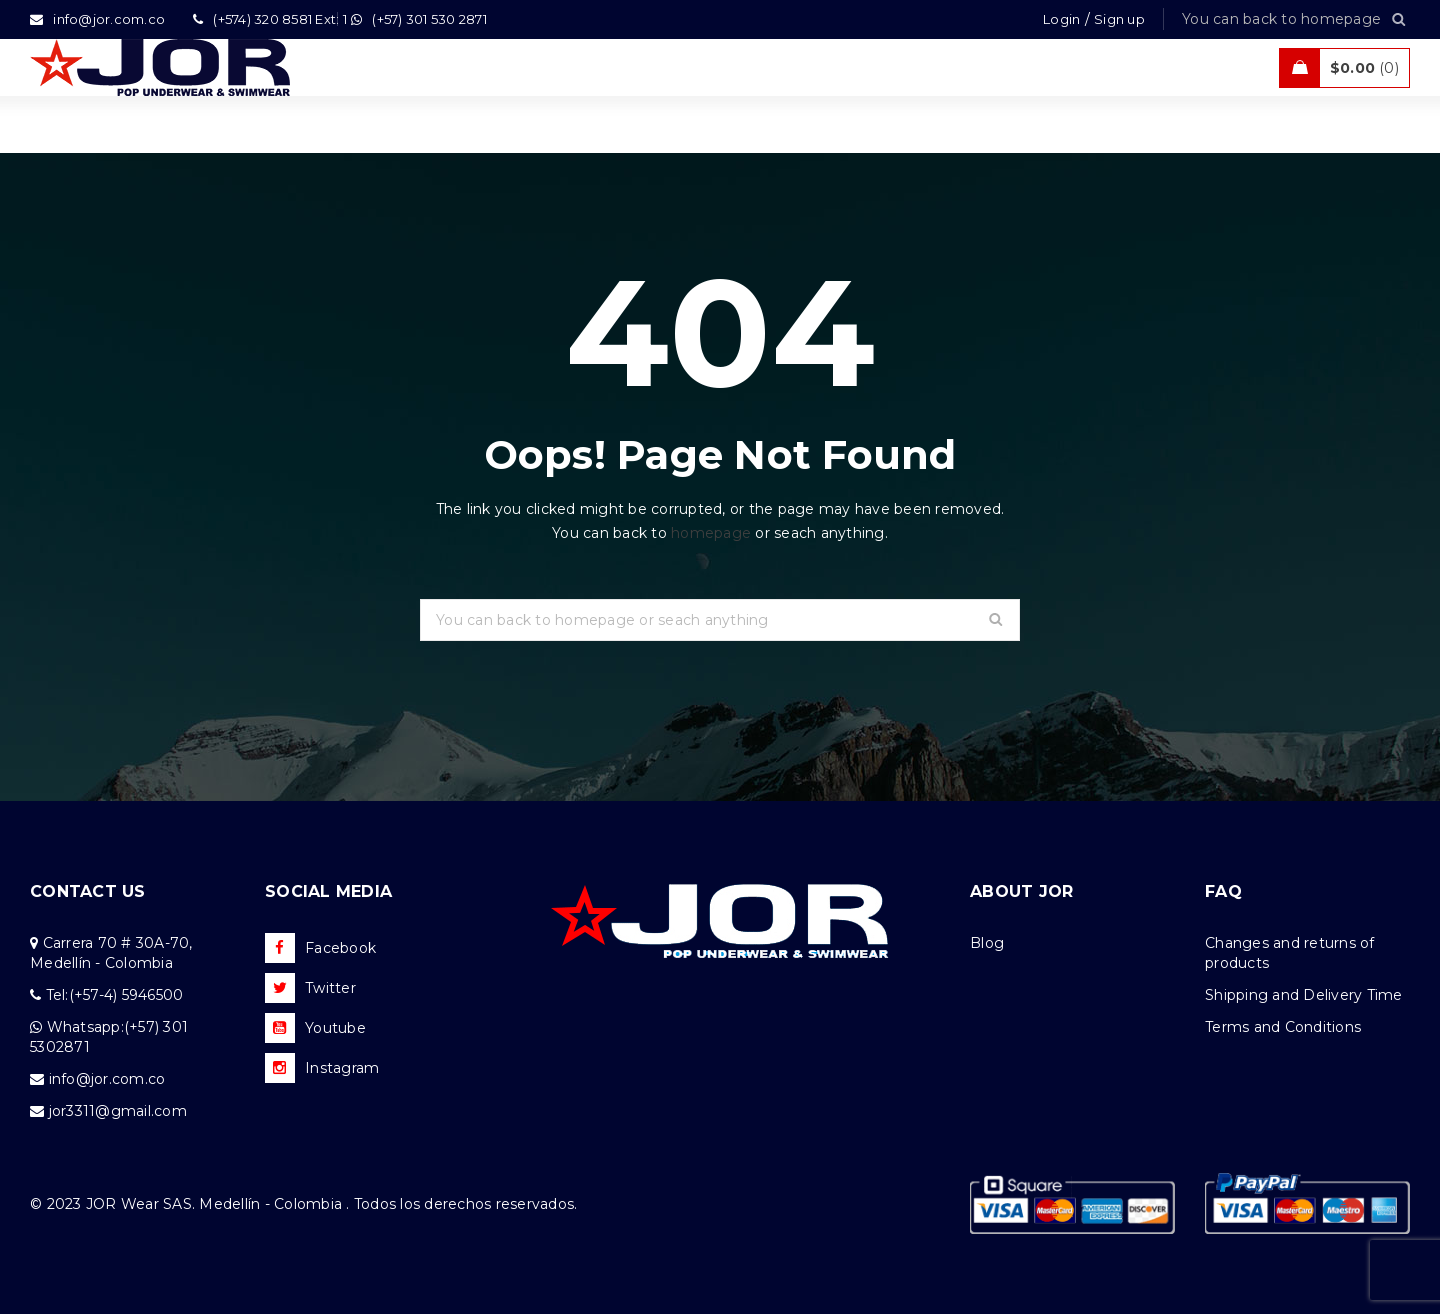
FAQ (1223, 891)
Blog (987, 943)
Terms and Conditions (1283, 1027)
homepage (711, 533)
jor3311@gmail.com (118, 1111)
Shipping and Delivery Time (1304, 995)
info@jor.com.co (107, 1079)
